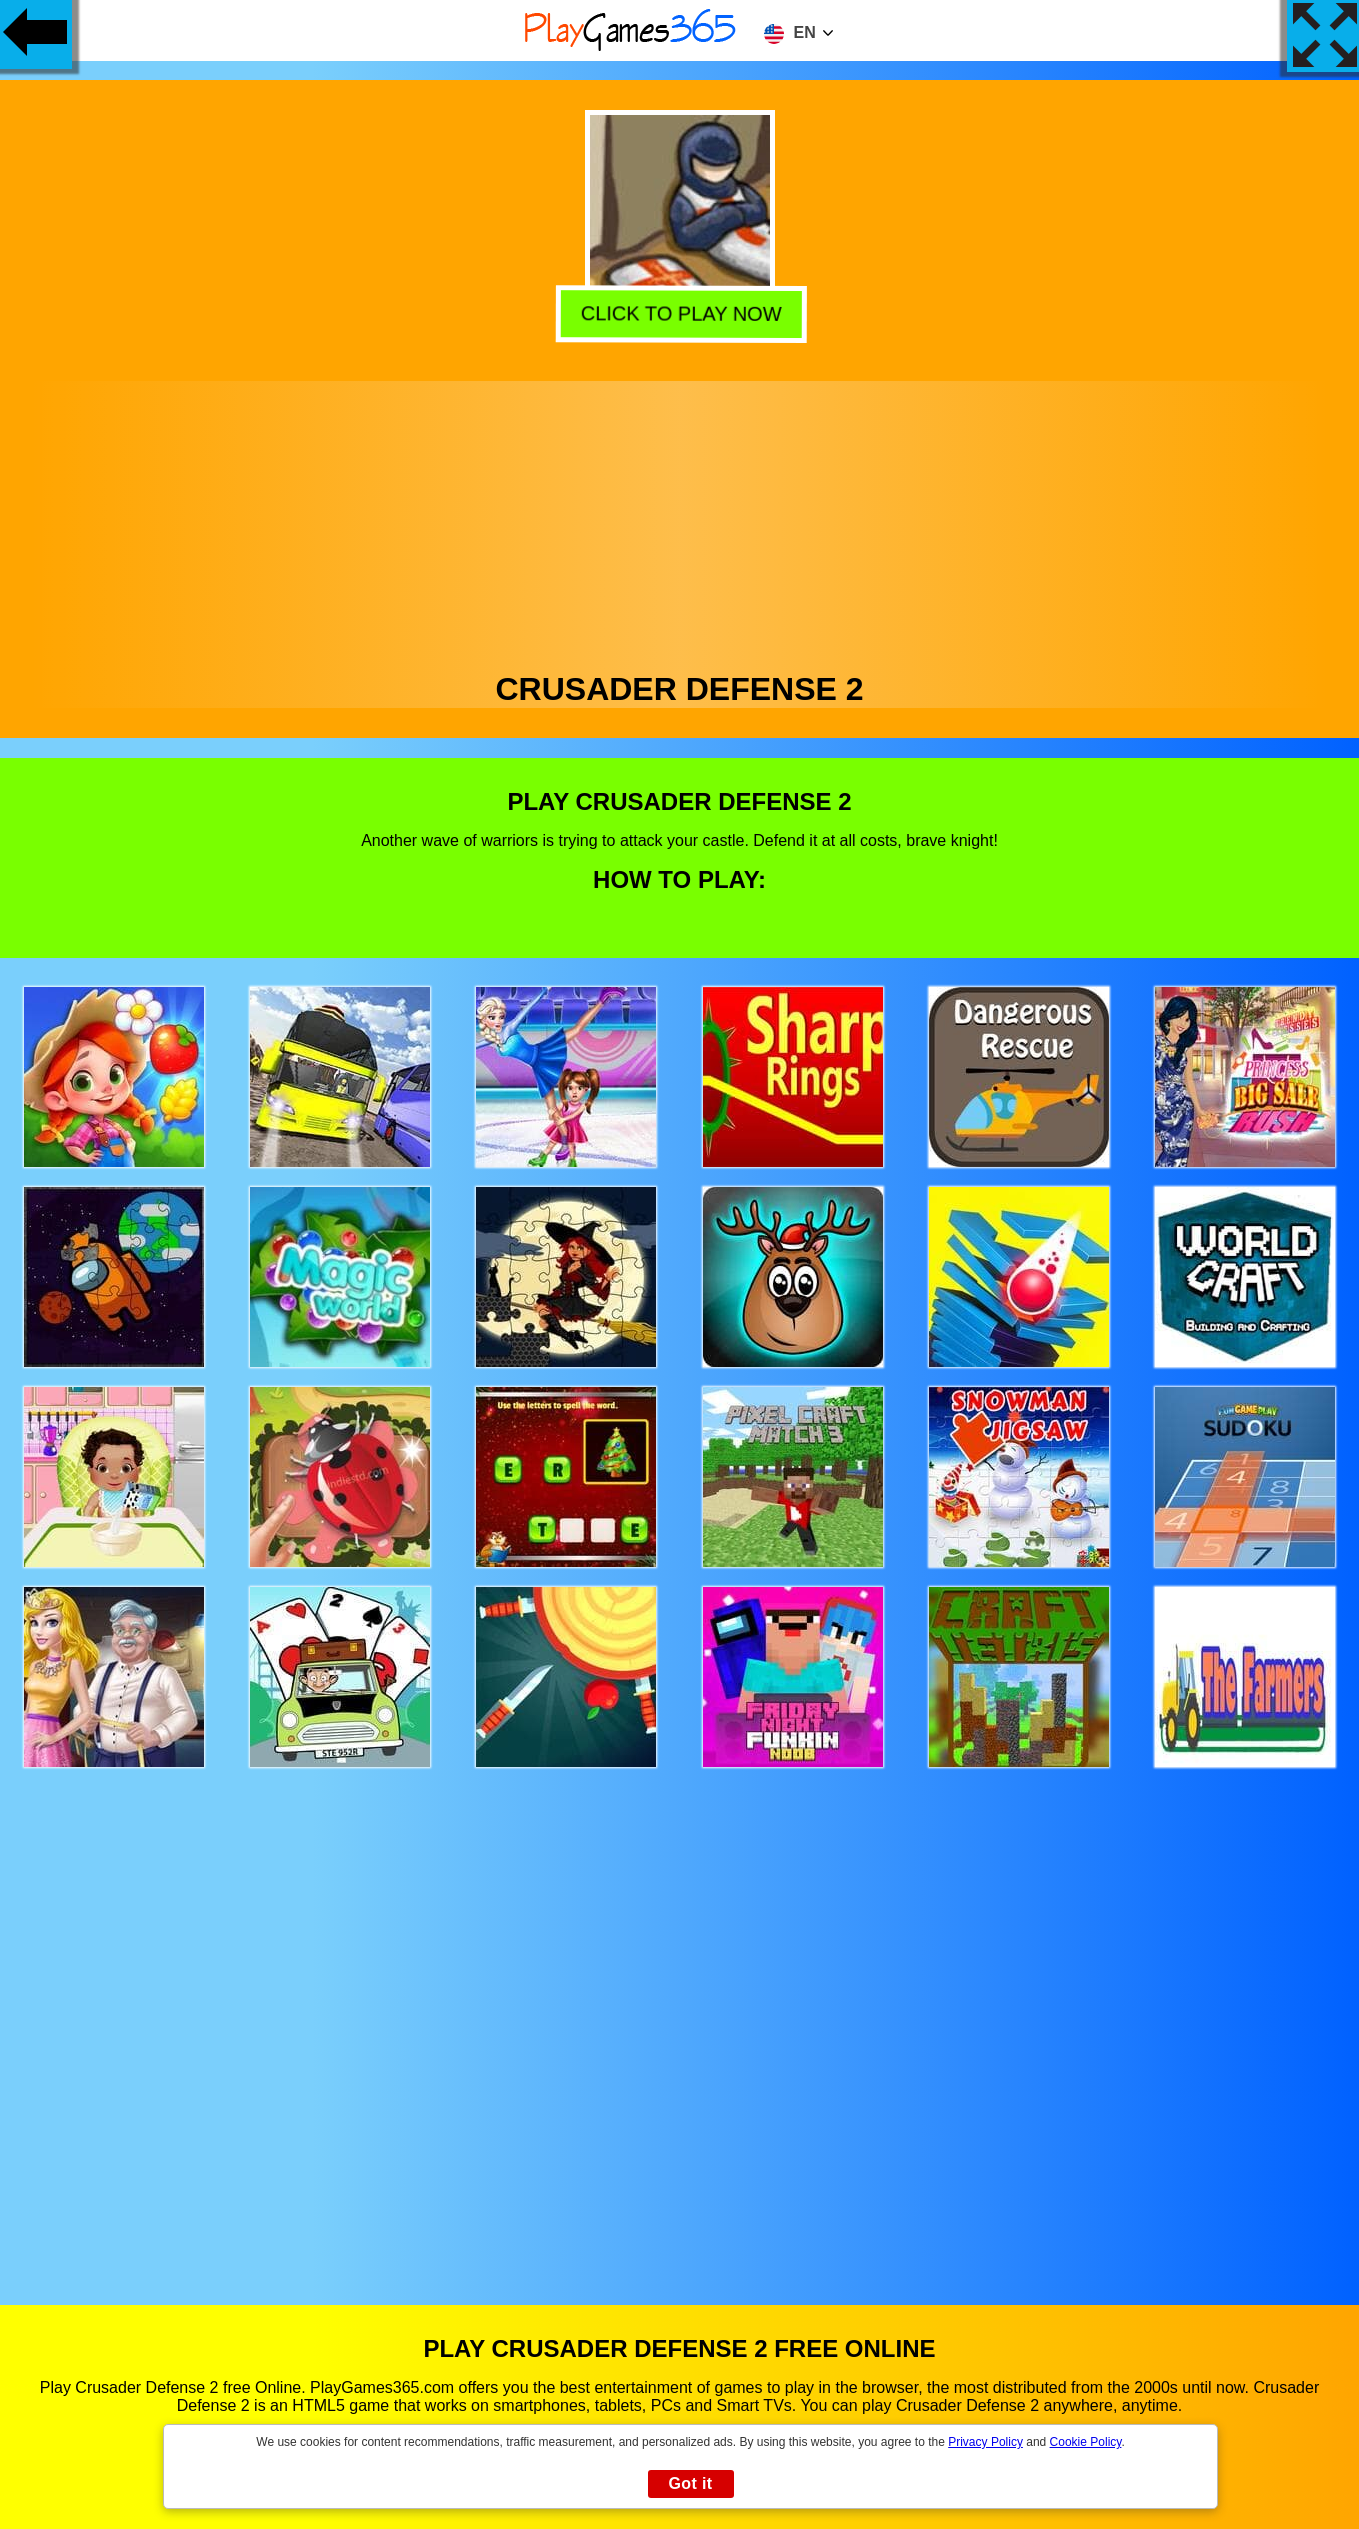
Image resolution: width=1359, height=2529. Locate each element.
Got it (690, 2483)
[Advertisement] (680, 521)
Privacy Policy (985, 2442)
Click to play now (678, 310)
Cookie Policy (1086, 2442)
